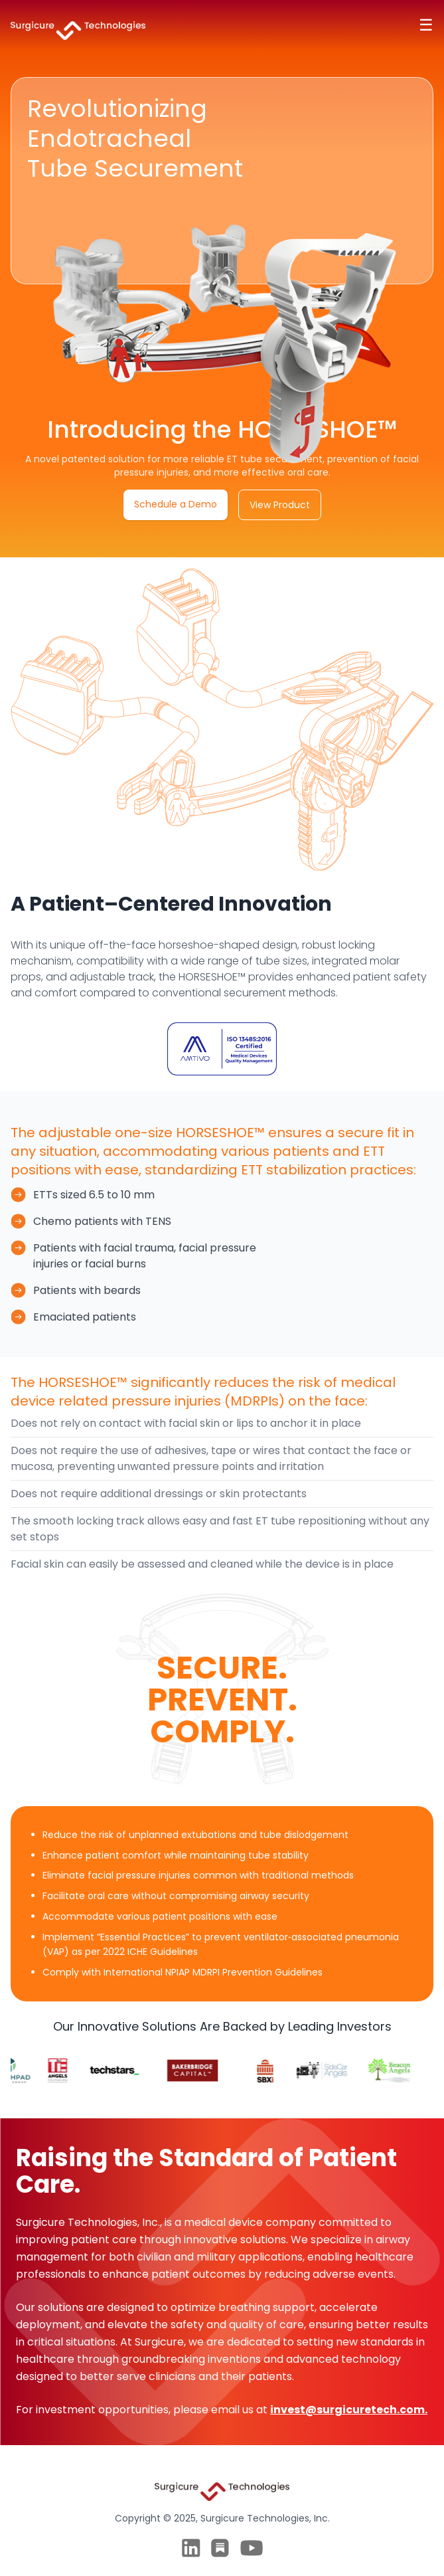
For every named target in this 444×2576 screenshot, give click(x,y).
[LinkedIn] (191, 2548)
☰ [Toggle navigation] (426, 25)
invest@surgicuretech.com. (348, 2409)
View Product (280, 504)
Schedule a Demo (175, 504)
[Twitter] (220, 2548)
